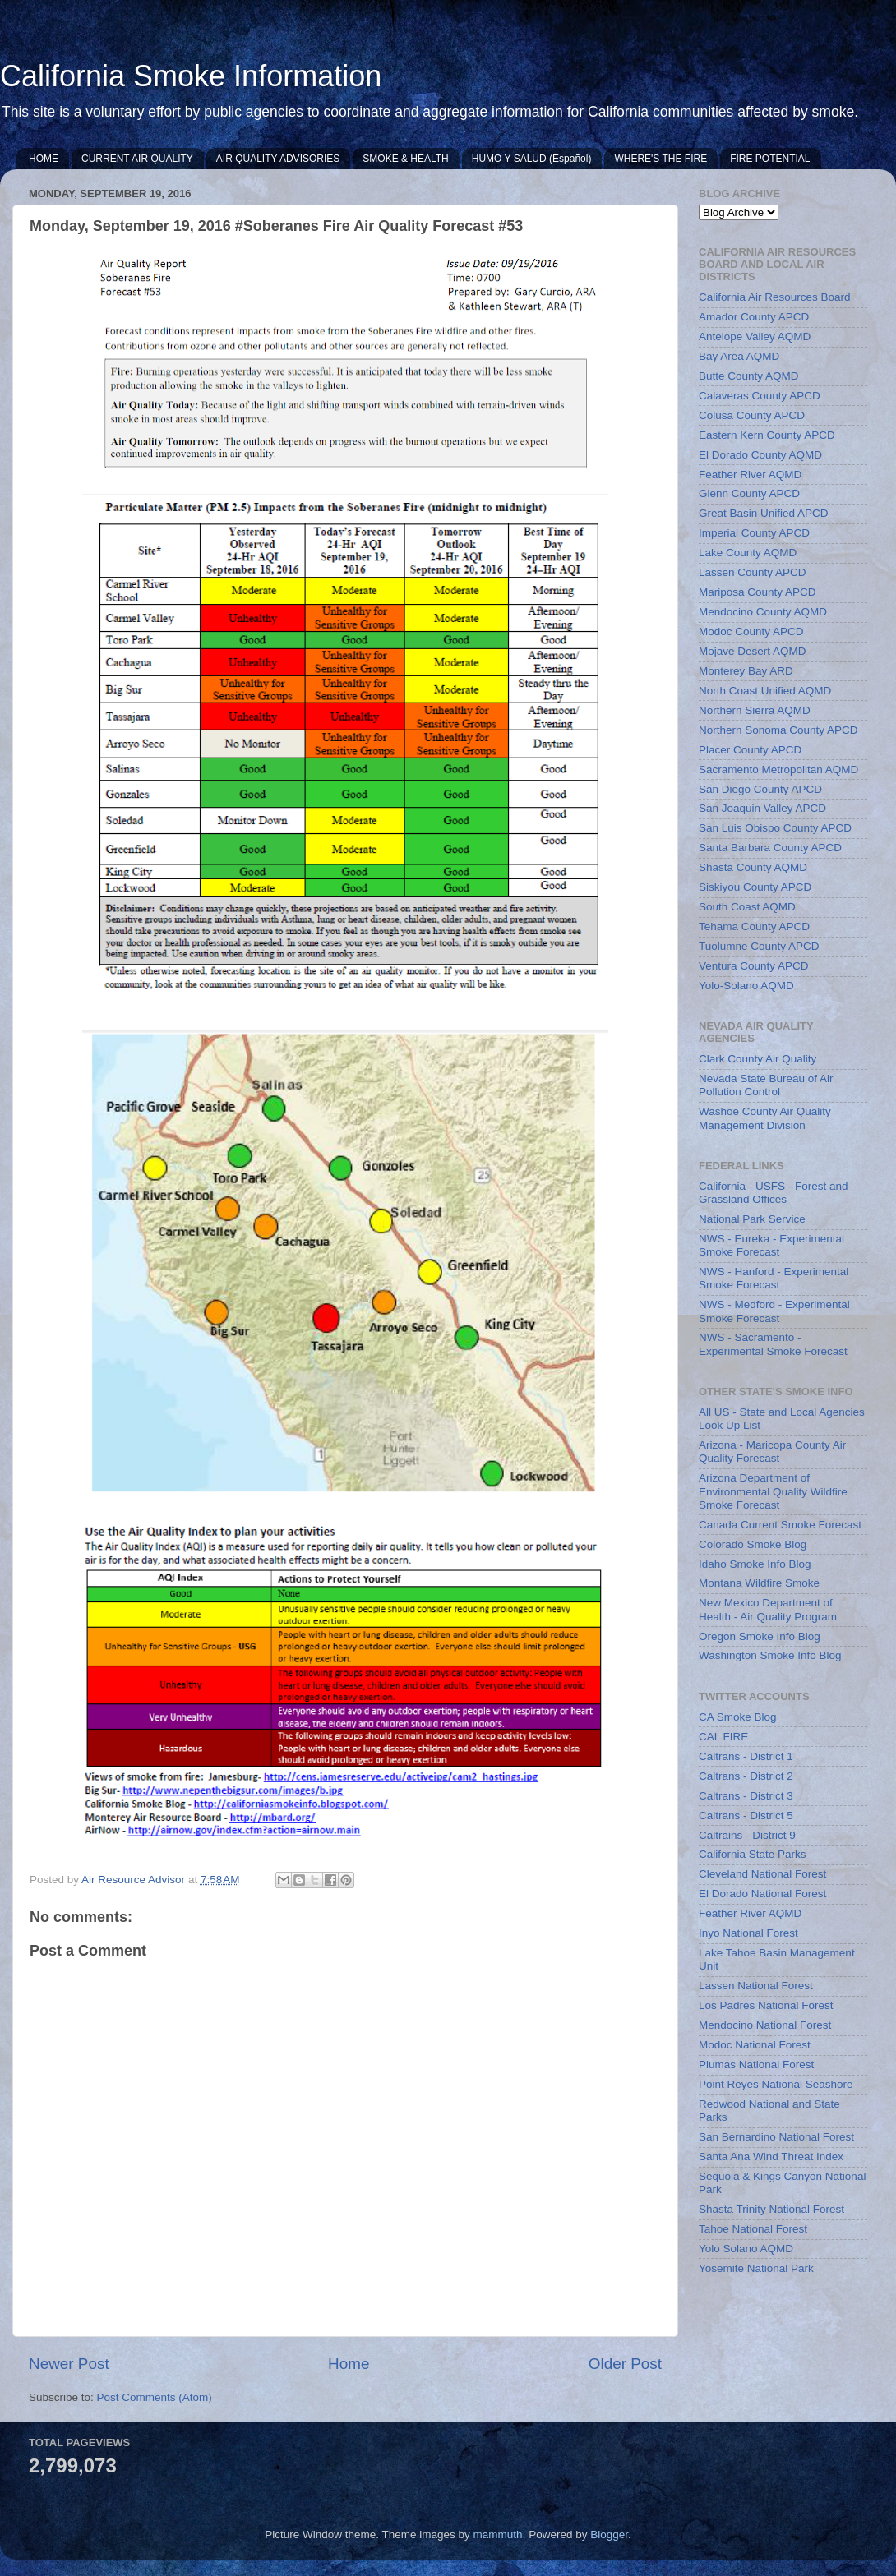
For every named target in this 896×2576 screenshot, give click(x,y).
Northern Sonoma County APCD (778, 730)
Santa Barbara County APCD (770, 847)
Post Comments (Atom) (154, 2397)
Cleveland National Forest (762, 1874)
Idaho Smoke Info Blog (755, 1564)
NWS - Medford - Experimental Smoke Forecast (774, 1311)
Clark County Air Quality (757, 1059)
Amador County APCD (754, 317)
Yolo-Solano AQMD (746, 985)
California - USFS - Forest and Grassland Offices (773, 1192)
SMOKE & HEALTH (405, 158)
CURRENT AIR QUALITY (137, 158)
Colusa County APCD (752, 415)
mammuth (498, 2534)
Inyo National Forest (748, 1933)
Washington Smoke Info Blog (770, 1655)
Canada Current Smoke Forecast (780, 1524)
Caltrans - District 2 (746, 1776)
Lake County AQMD (748, 552)
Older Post (625, 2363)
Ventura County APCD (754, 966)
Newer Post (69, 2363)
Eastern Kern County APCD (767, 435)
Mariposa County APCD (757, 592)
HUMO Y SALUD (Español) (532, 158)
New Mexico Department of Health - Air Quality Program (768, 1609)
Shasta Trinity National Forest (771, 2209)
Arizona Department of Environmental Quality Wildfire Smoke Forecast (773, 1491)
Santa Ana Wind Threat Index (771, 2156)
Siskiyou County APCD (755, 887)
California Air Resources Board (775, 297)
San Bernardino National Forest (776, 2137)
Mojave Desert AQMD (752, 651)
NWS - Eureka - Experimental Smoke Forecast (771, 1245)
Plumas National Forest (756, 2064)
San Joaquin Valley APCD (762, 808)
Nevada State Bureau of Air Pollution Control (766, 1085)
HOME (43, 158)
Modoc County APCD (751, 631)
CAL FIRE (723, 1736)
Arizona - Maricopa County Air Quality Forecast (772, 1451)
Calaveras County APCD (759, 395)
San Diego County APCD (760, 789)
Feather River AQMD (750, 474)
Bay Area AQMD (739, 356)
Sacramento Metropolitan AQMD (778, 769)
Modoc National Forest (755, 2045)
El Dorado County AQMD (760, 455)
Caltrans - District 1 (746, 1756)
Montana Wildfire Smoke (759, 1583)
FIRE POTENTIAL (770, 158)
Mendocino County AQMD (763, 612)
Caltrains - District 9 (747, 1835)
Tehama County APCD (754, 926)
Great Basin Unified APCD (764, 513)
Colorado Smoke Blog (752, 1544)
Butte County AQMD (749, 376)
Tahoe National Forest (753, 2229)
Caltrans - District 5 (746, 1815)
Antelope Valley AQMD (755, 336)
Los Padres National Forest (766, 2005)
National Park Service (752, 1219)
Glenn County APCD (749, 493)
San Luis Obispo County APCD (775, 828)
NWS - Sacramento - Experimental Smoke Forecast (773, 1344)
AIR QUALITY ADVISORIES (278, 158)
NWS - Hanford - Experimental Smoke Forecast (773, 1278)
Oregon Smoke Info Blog (759, 1636)
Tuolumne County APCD (759, 946)
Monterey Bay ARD (746, 671)
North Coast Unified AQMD (765, 690)
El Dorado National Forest (762, 1893)
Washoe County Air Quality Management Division (765, 1118)
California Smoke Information (190, 76)
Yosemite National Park (756, 2268)
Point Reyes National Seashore (776, 2084)
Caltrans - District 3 (746, 1796)
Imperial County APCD (754, 533)
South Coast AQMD (747, 907)
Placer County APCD (750, 750)
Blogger (609, 2534)
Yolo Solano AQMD (746, 2248)
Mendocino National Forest (765, 2025)
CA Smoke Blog (738, 1717)
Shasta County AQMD (753, 867)
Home (348, 2363)
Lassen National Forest (756, 1985)
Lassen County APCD (752, 572)
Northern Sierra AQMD (755, 710)
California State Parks (752, 1854)
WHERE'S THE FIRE (660, 158)
